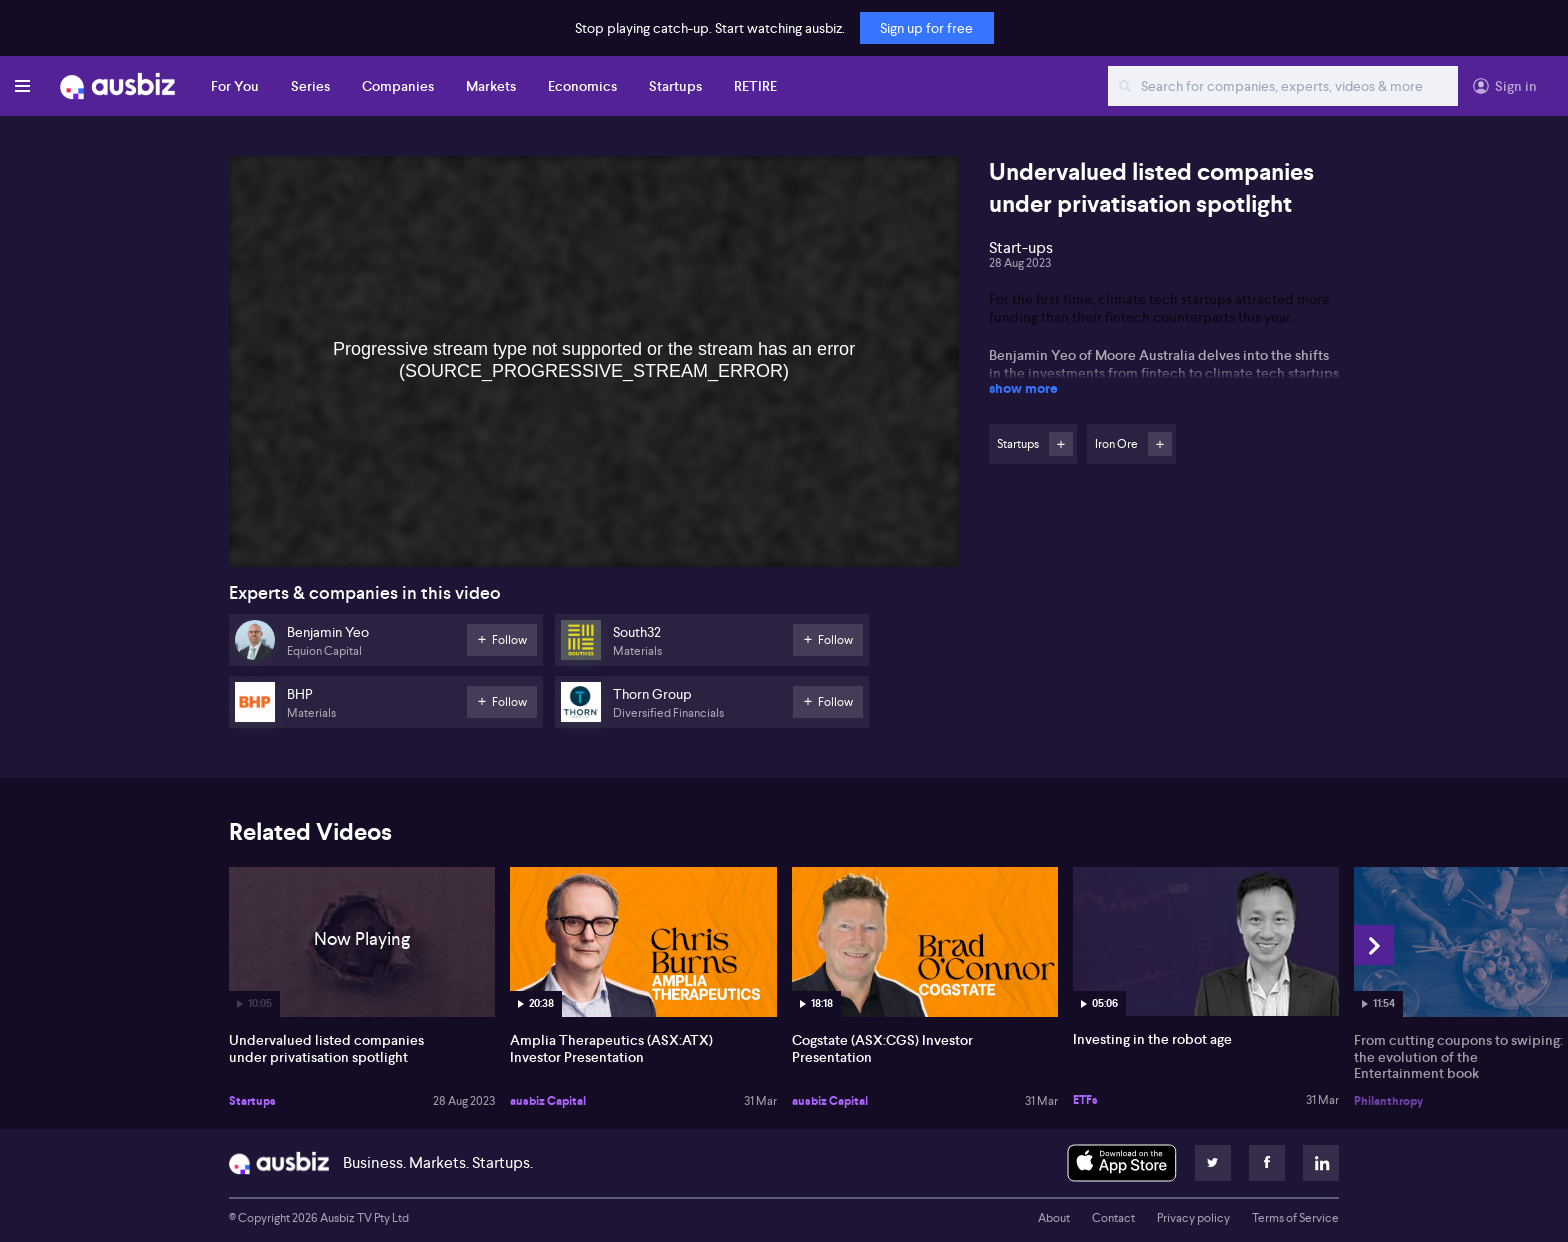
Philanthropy (1388, 1101)
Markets (491, 86)
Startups (675, 86)
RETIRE (755, 86)
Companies (398, 86)
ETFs (1085, 1100)
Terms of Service (1295, 1218)
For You (235, 86)
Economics (582, 86)
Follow (1061, 444)
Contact (1113, 1218)
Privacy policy (1193, 1218)
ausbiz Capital (548, 1101)
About (1054, 1218)
